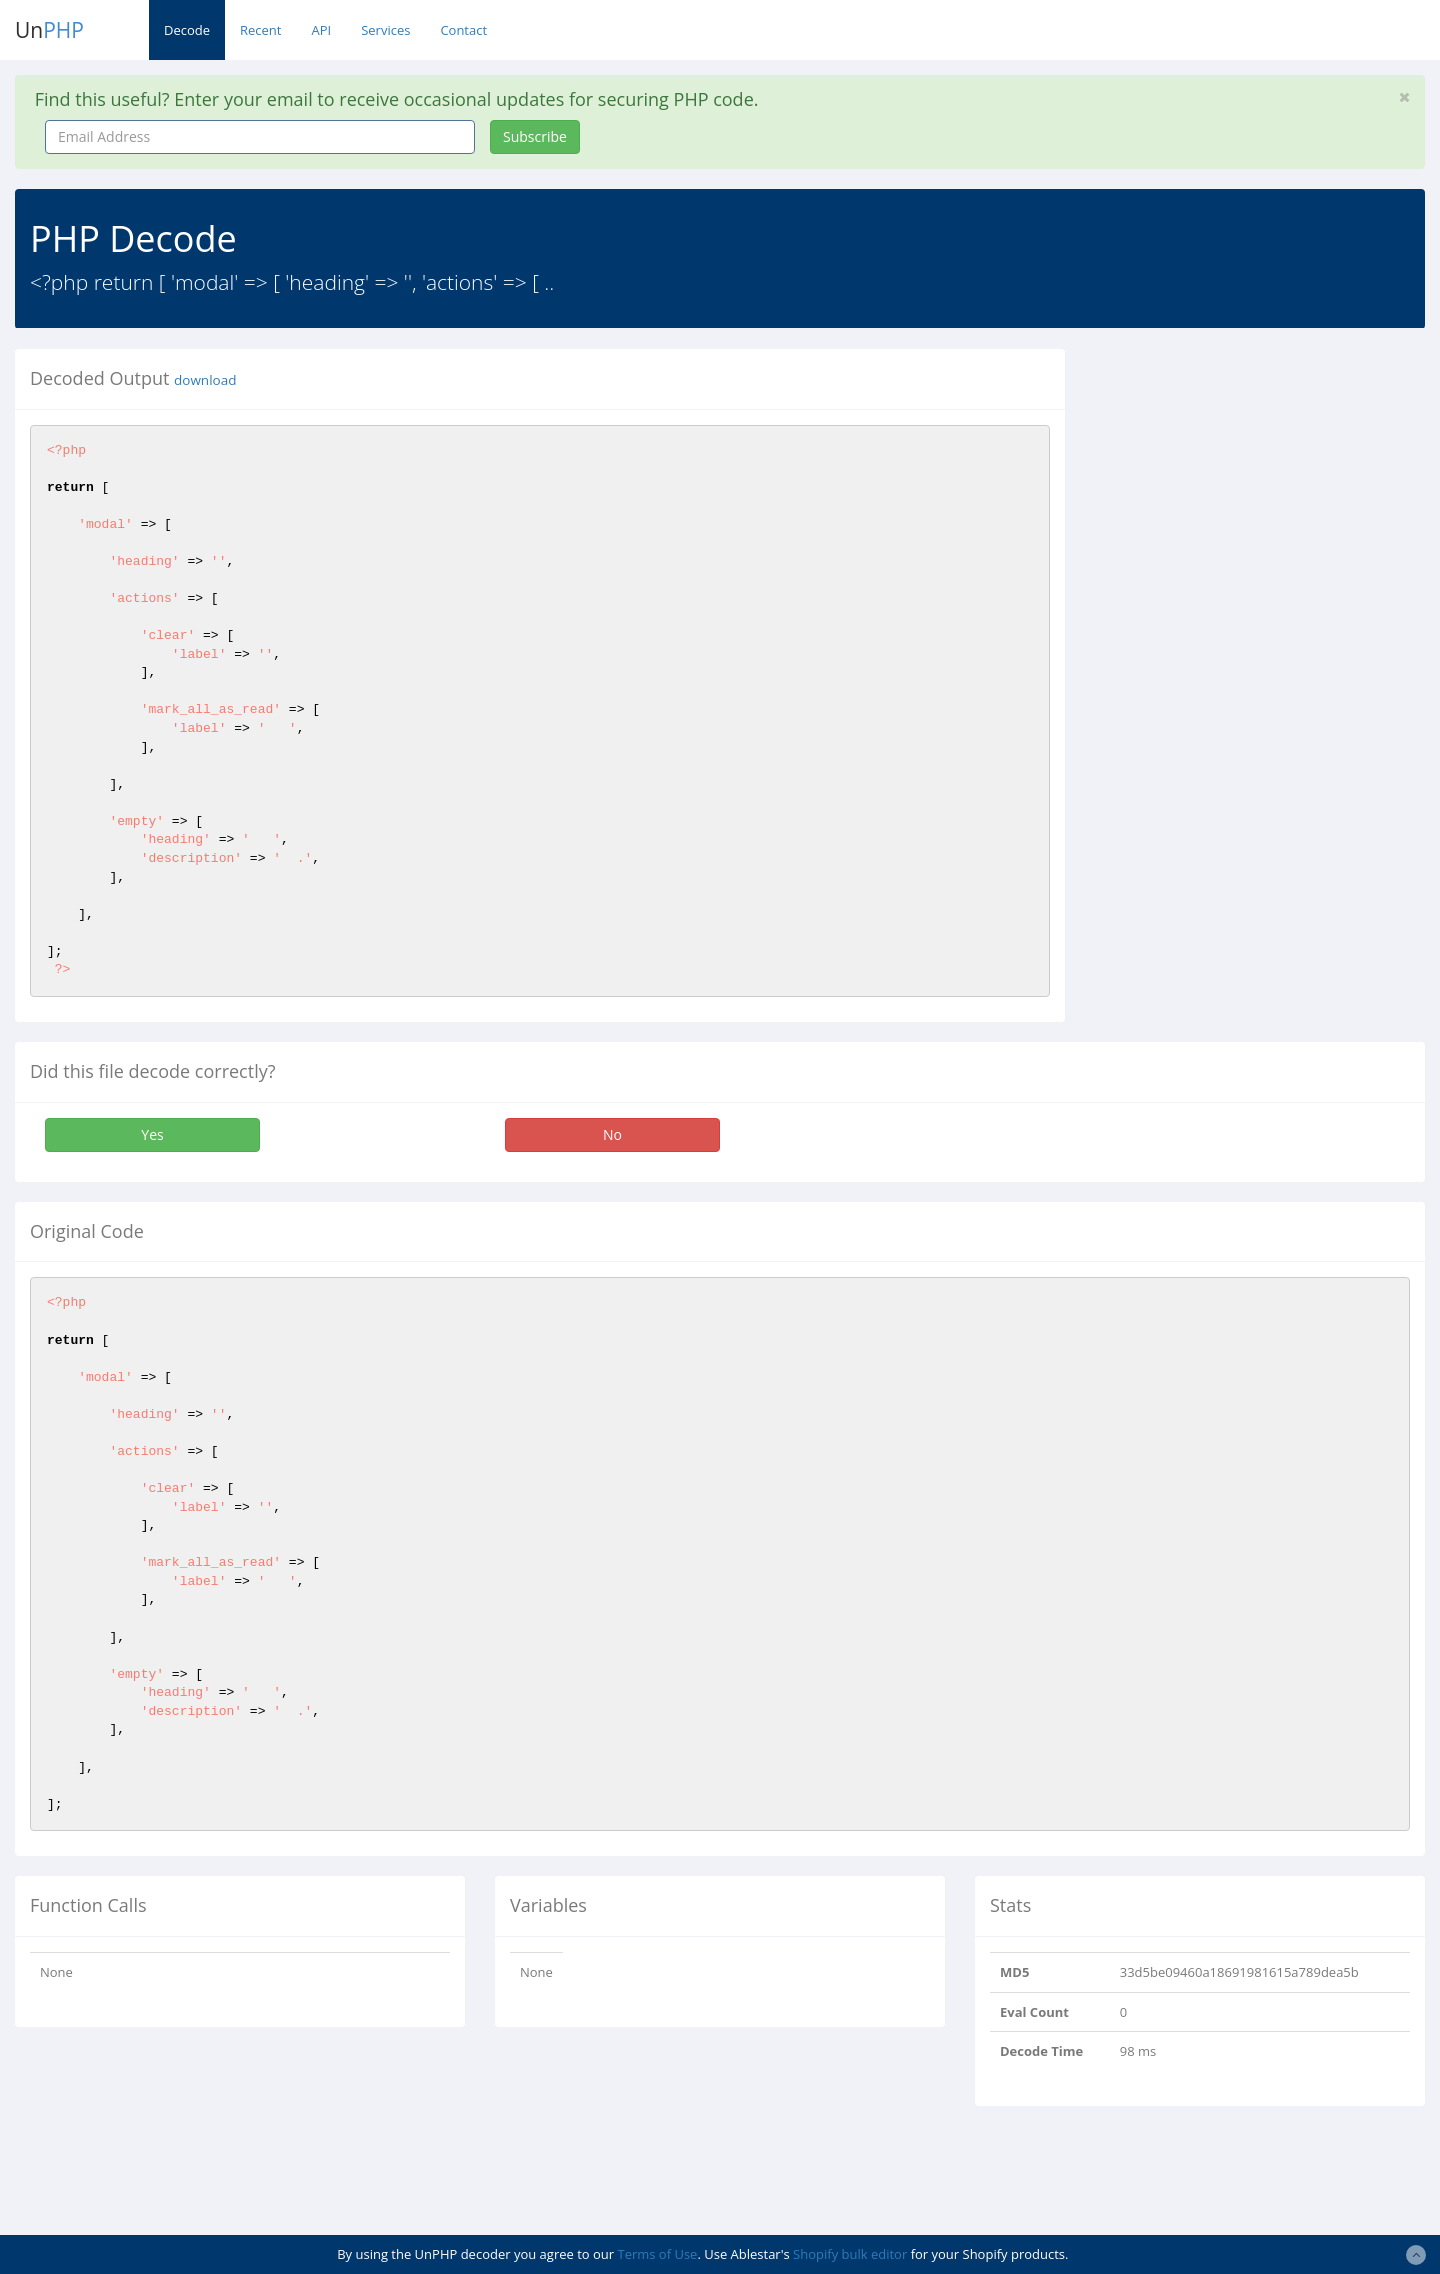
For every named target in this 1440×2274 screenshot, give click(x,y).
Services (385, 30)
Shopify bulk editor (850, 2254)
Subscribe (535, 136)
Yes (152, 1134)
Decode (187, 30)
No (612, 1134)
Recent (260, 30)
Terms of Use (657, 2254)
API (321, 30)
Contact (463, 30)
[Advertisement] (1263, 489)
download (205, 380)
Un (49, 30)
